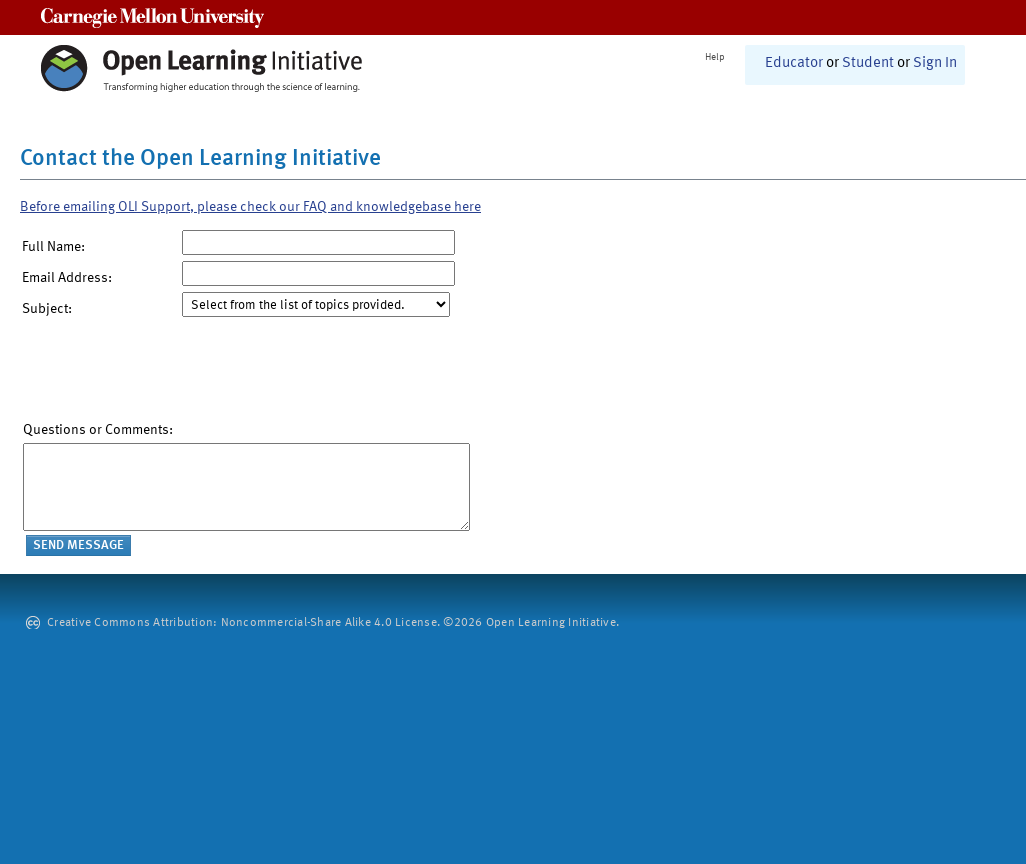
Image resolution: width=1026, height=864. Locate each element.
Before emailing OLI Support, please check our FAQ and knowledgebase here (250, 207)
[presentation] (175, 374)
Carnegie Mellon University (152, 17)
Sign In (935, 63)
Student (868, 63)
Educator (794, 63)
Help (715, 57)
